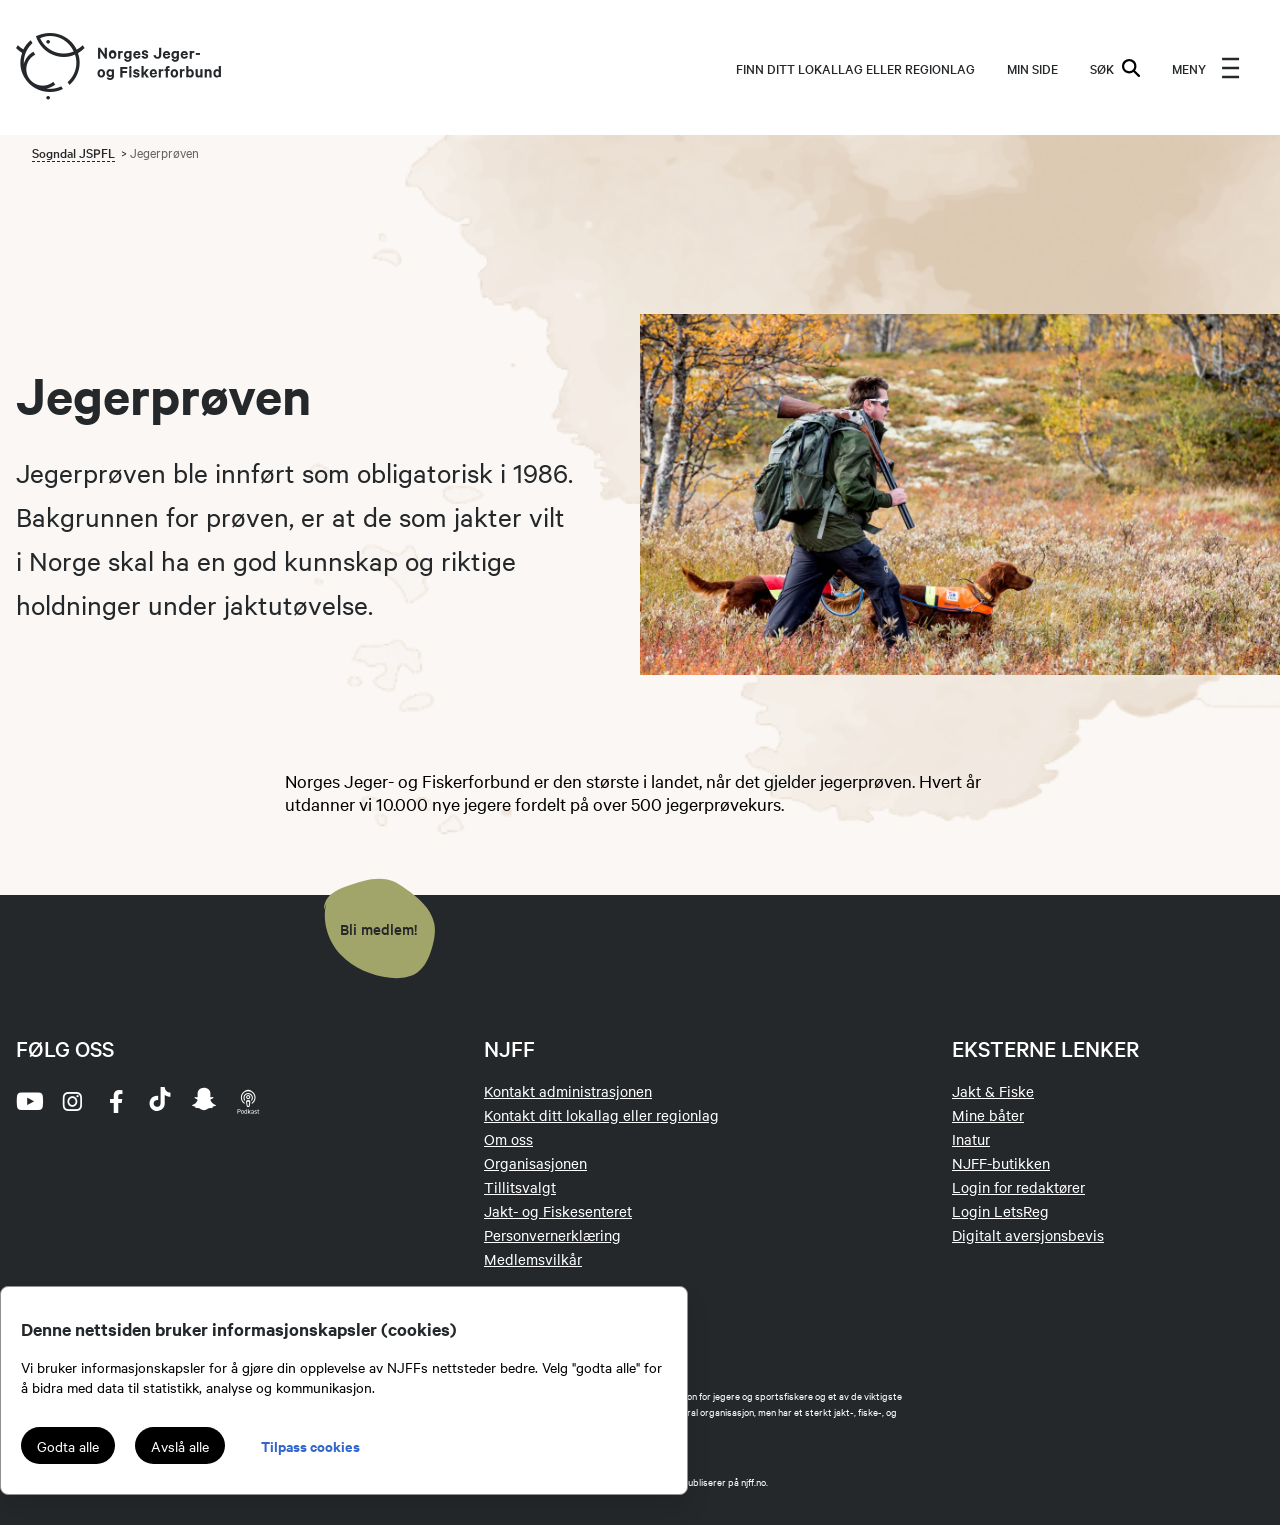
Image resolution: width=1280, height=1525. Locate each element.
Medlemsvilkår (533, 1259)
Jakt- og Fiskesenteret (558, 1211)
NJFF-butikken (1001, 1163)
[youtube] (28, 1101)
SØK (1115, 68)
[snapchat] (204, 1101)
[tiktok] (160, 1101)
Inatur (971, 1139)
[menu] (1206, 68)
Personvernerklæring (552, 1235)
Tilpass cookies (310, 1445)
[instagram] (72, 1101)
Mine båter (988, 1115)
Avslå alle (180, 1446)
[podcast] (248, 1101)
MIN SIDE (1032, 68)
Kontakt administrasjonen (568, 1091)
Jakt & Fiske (993, 1091)
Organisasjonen (535, 1163)
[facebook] (116, 1101)
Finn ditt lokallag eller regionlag (855, 68)
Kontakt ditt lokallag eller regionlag (601, 1115)
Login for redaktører (1018, 1187)
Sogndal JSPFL (73, 152)
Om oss (508, 1139)
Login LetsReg (1000, 1211)
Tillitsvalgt (520, 1187)
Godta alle (68, 1446)
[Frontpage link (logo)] (49, 67)
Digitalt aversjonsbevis (1028, 1235)
